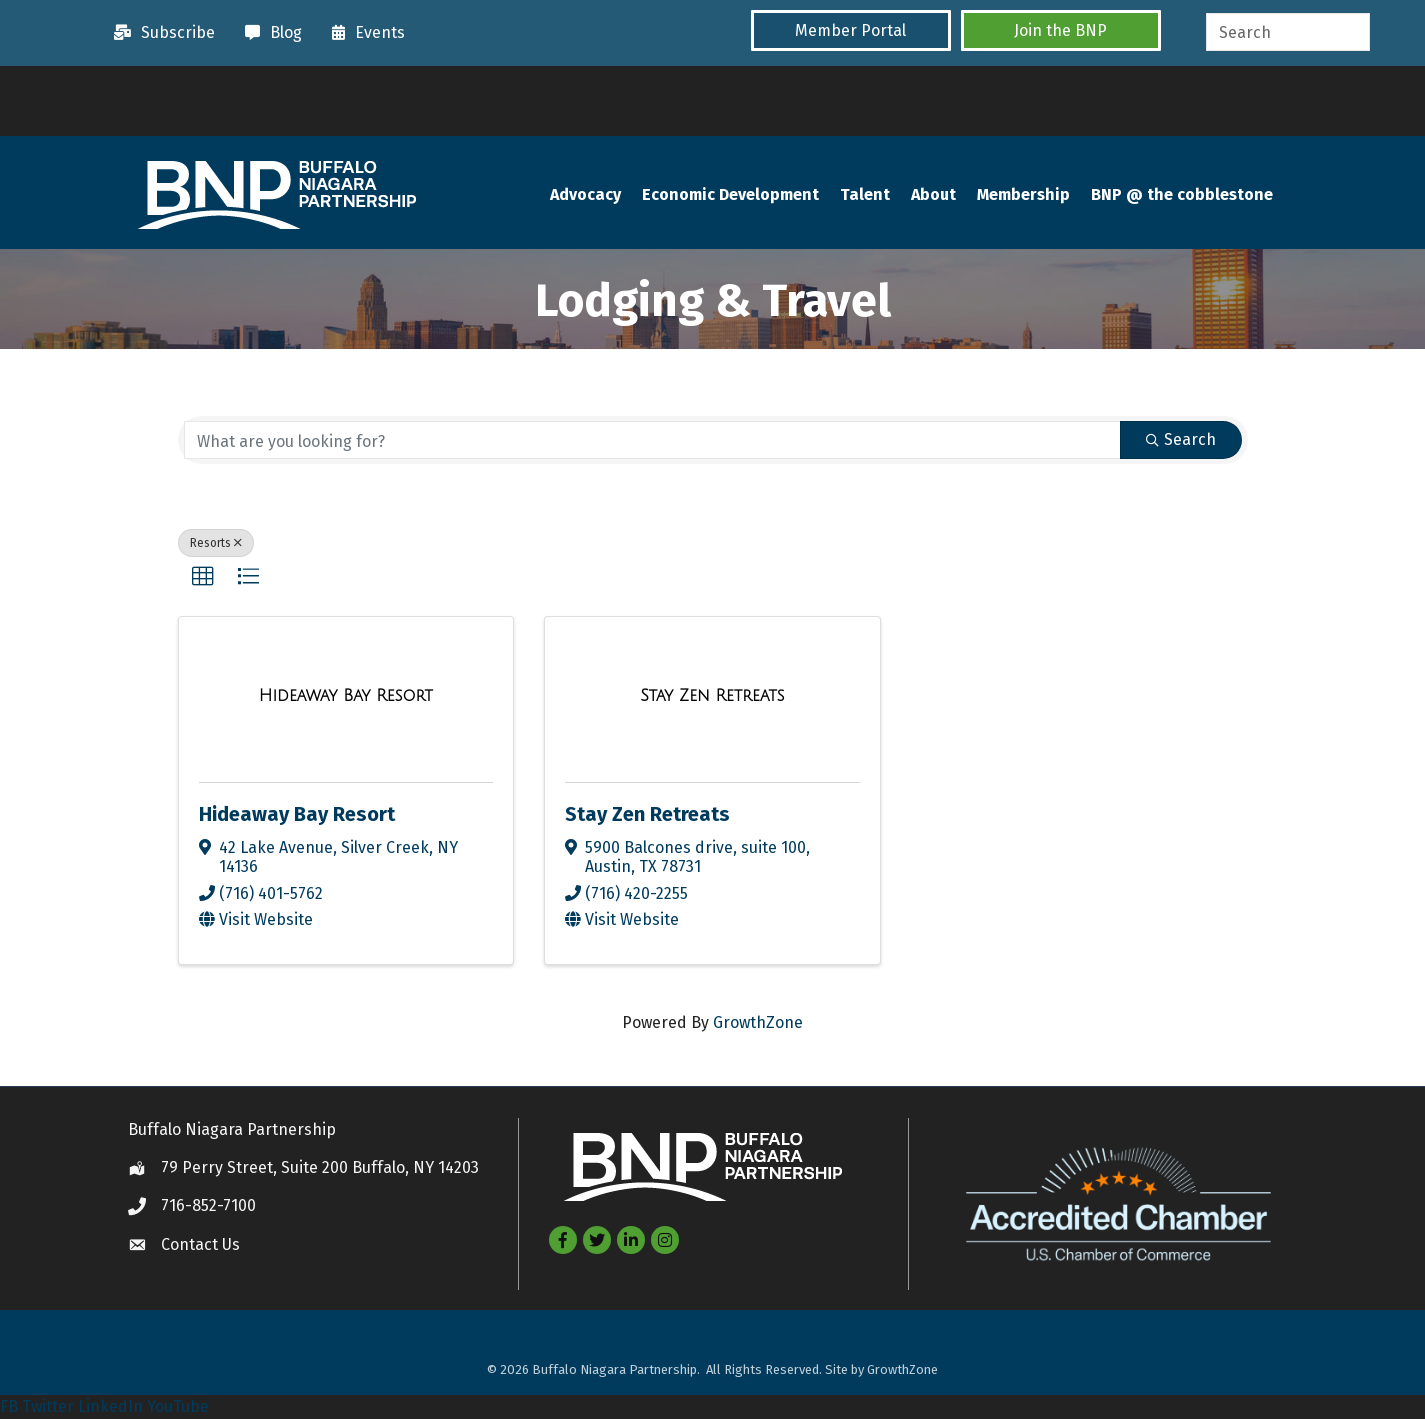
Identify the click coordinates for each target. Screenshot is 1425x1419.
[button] (851, 30)
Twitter (48, 1406)
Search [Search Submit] (1181, 439)
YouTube (178, 1406)
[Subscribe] (159, 33)
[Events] (363, 33)
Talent (865, 194)
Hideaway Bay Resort (297, 814)
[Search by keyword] (652, 440)
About (933, 194)
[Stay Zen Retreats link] (712, 696)
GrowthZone (758, 1022)
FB (9, 1406)
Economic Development (730, 194)
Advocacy (585, 194)
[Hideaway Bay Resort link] (346, 696)
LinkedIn (110, 1406)
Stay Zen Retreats (647, 814)
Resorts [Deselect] (216, 543)
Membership (1023, 194)
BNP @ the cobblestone (1182, 194)
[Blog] (268, 33)
